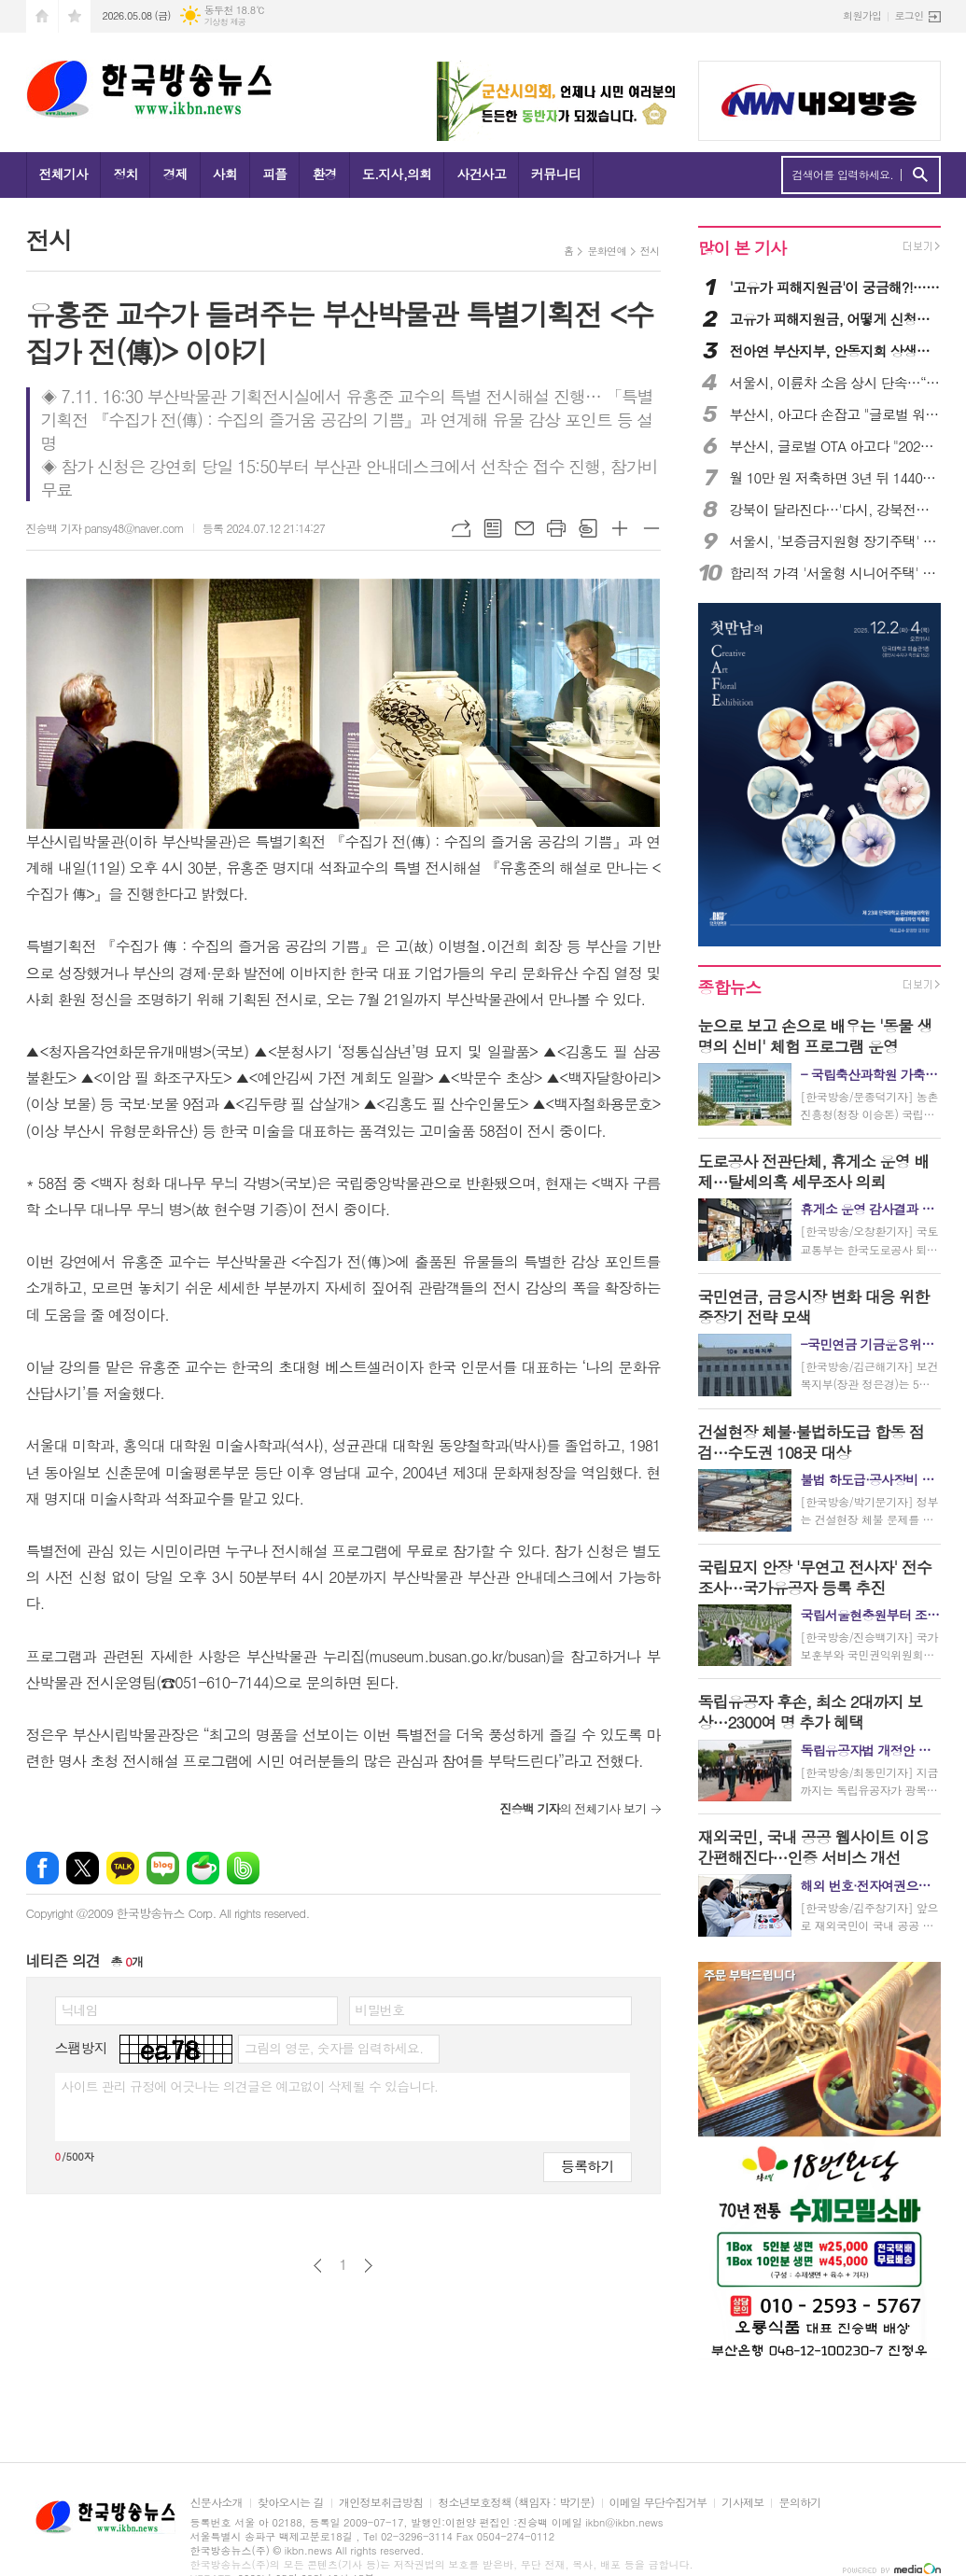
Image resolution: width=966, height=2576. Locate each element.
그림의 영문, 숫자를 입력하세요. (334, 2047)
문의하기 (799, 2503)
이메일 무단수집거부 (658, 2503)
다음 (368, 2265)
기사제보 (742, 2503)
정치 (125, 173)
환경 (324, 173)
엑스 (82, 1868)
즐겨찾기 (75, 16)
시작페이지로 (42, 16)
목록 (492, 528)
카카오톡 (122, 1868)
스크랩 (588, 528)
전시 (650, 251)
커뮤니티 (556, 173)
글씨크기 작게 (651, 528)
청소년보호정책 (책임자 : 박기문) (516, 2503)
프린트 (556, 528)
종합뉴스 (730, 987)
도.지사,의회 (397, 173)
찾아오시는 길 (291, 2503)
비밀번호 (380, 2009)
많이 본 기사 (742, 247)
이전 (318, 2265)
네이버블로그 (163, 1868)
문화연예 (606, 251)
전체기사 (64, 173)
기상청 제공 (225, 22)
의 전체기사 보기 (572, 1808)
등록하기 (587, 2166)
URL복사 (461, 528)
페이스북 (42, 1868)
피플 (274, 173)
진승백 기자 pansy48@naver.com (105, 528)
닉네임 (80, 2009)
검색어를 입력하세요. (843, 174)
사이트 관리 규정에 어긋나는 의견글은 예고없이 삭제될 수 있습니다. (250, 2086)
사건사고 (481, 173)
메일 (524, 528)
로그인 (908, 15)
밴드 (243, 1868)
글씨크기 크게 (619, 528)
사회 (225, 173)
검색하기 (920, 175)
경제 (174, 173)
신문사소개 (216, 2503)
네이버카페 (203, 1868)
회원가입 (862, 15)
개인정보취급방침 (381, 2503)
